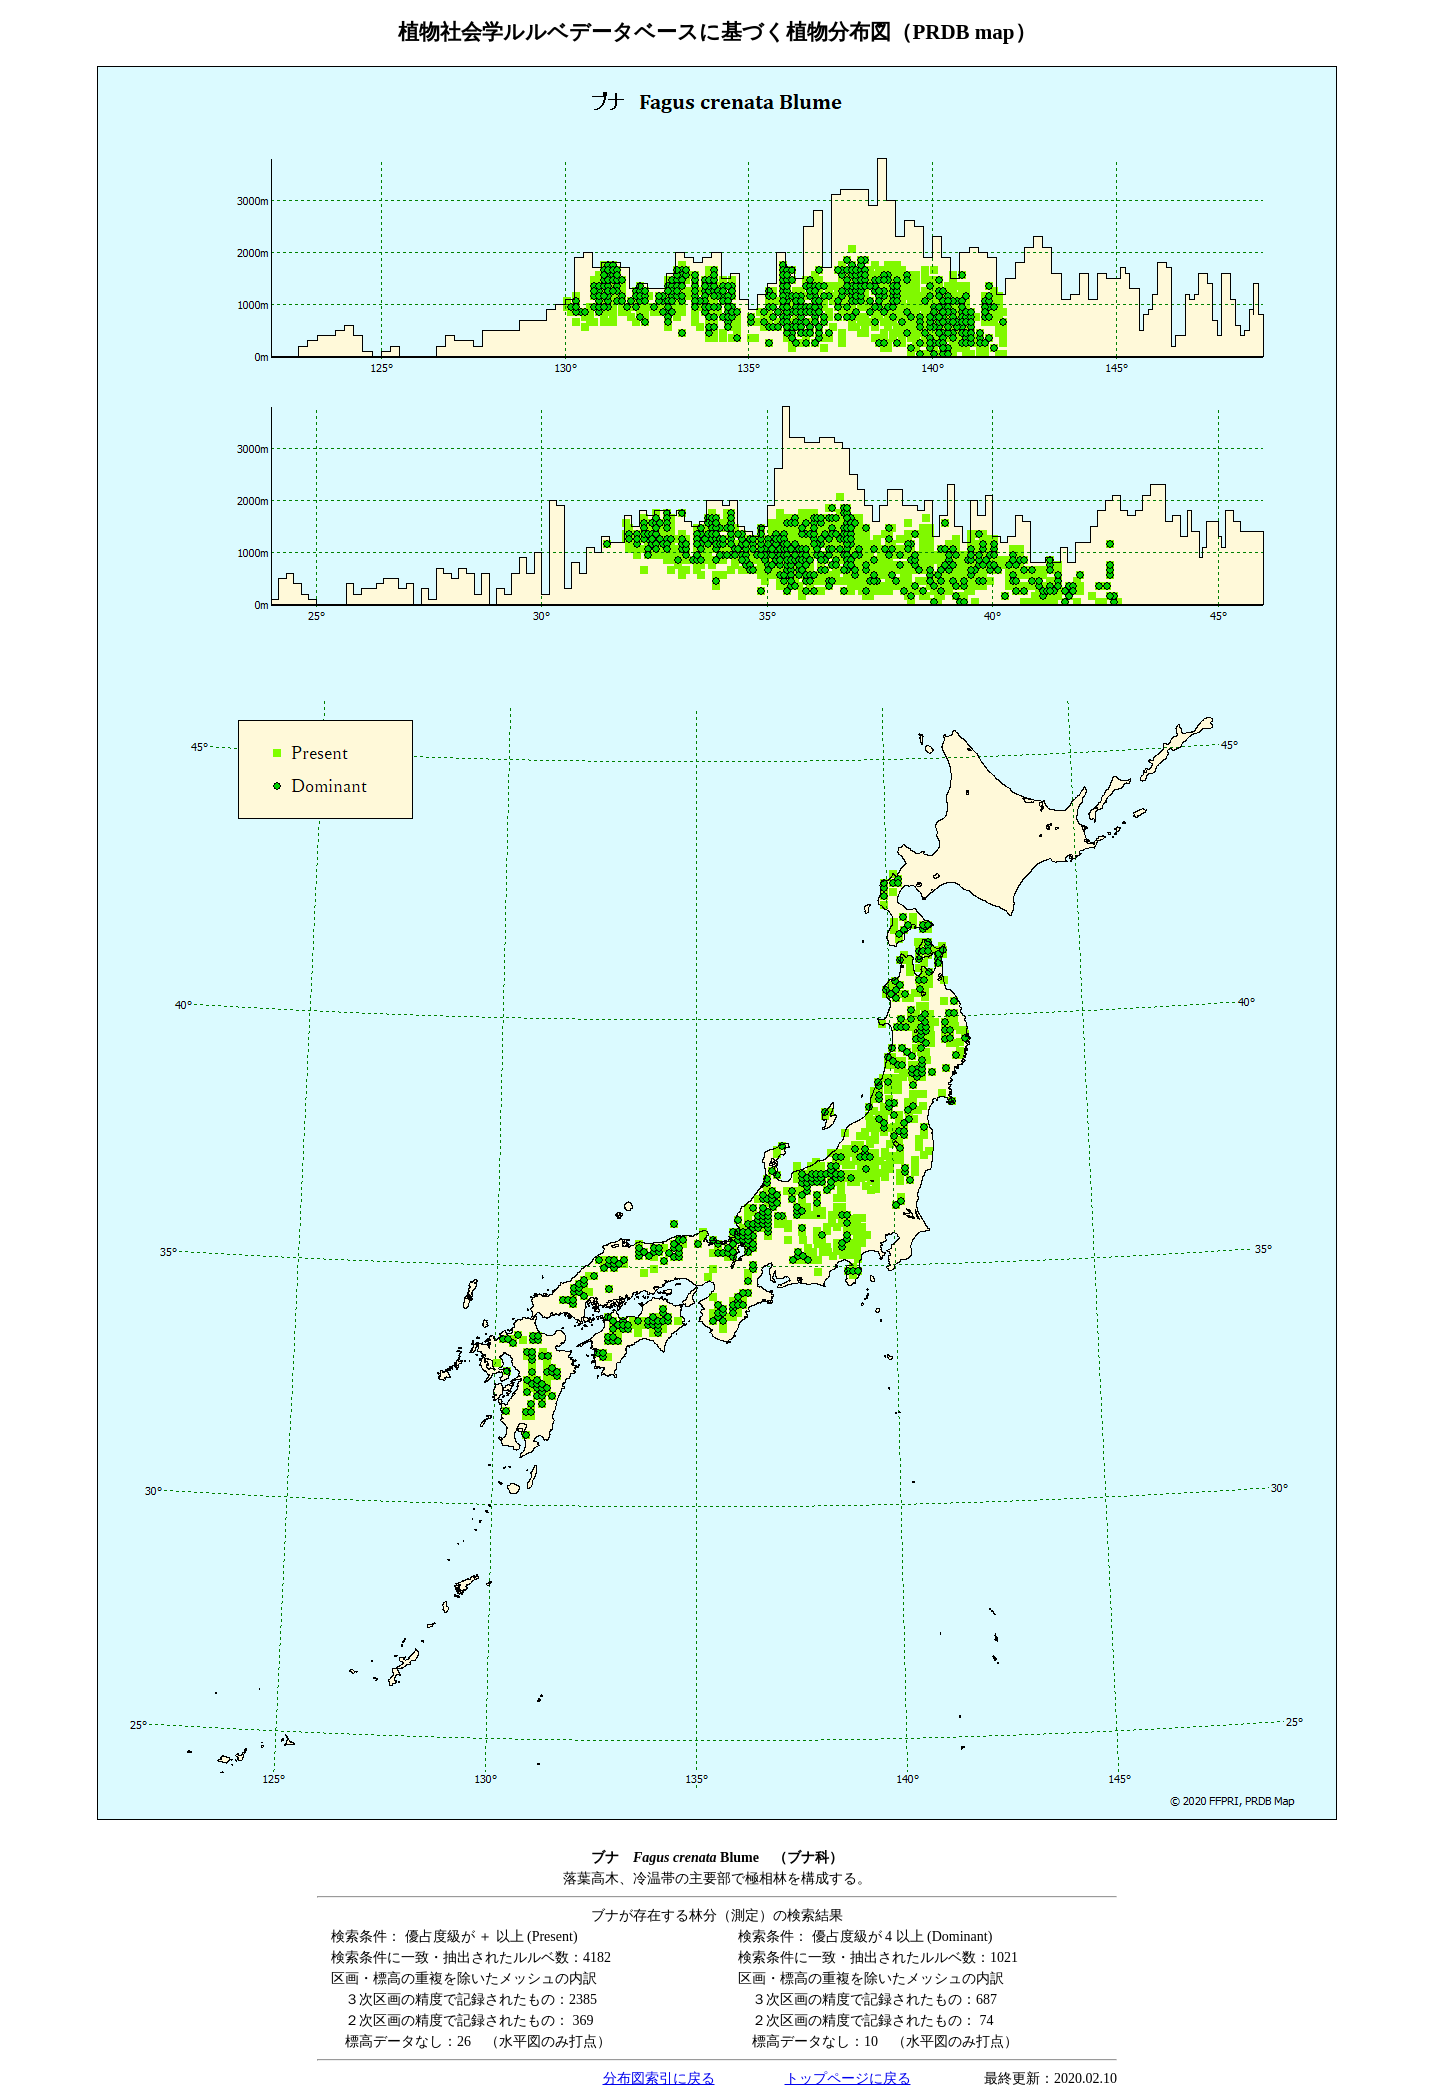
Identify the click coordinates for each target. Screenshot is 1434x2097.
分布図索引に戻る (659, 2078)
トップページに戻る (848, 2078)
